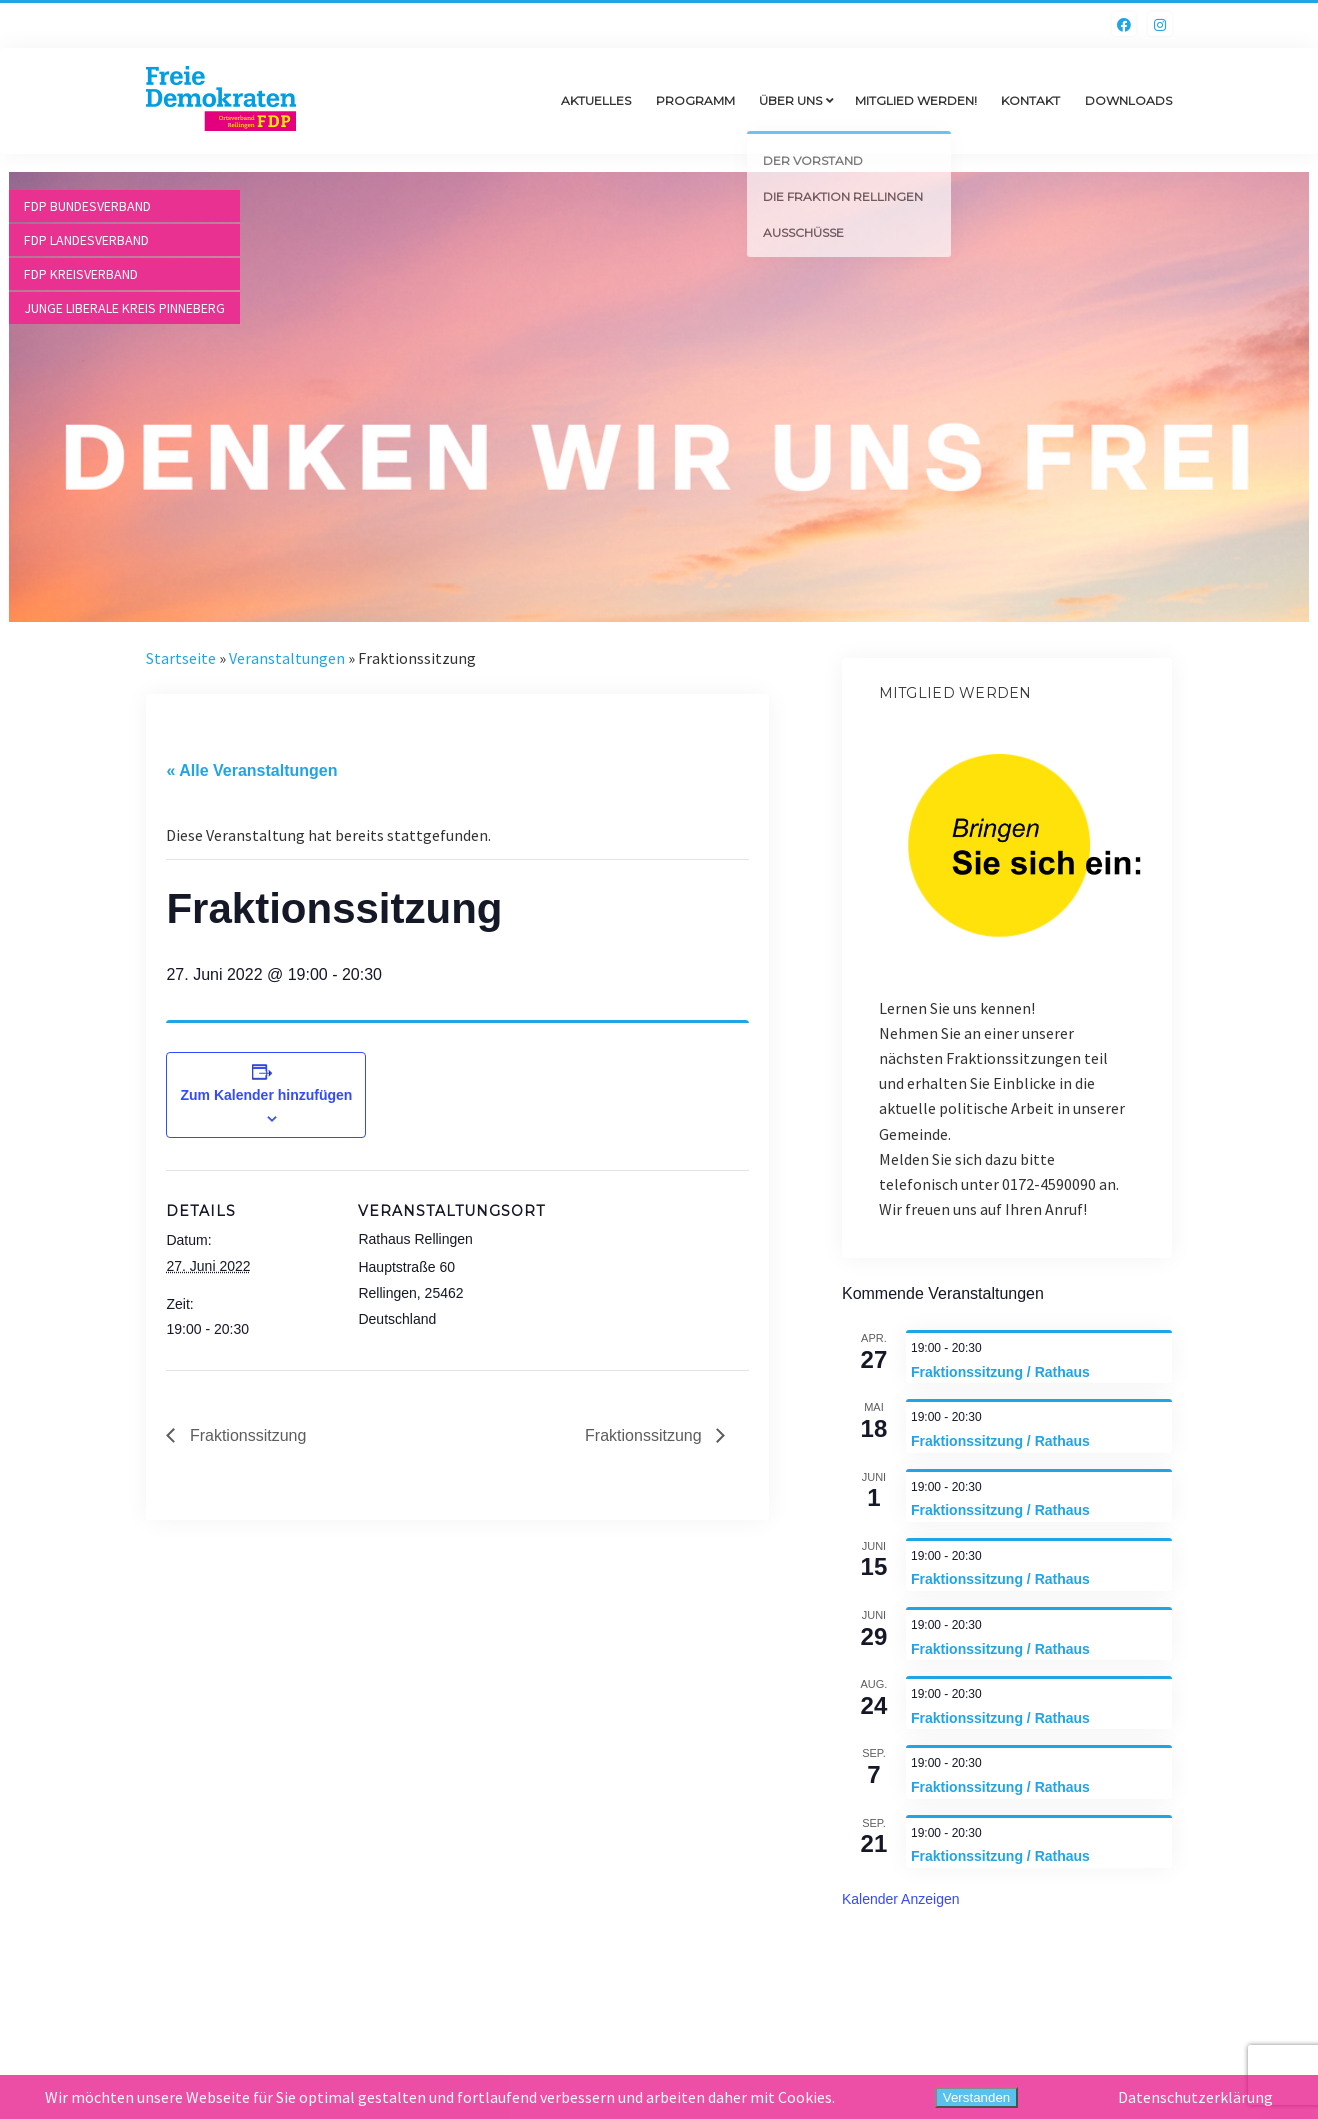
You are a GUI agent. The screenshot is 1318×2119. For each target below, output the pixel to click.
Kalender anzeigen (901, 1899)
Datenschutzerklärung (1195, 2097)
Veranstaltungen (287, 658)
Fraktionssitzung (245, 1435)
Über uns (790, 100)
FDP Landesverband (86, 240)
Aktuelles (596, 100)
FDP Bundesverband (87, 206)
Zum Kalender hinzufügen (267, 1095)
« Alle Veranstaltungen (251, 770)
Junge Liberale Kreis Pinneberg (124, 308)
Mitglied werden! (916, 100)
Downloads (1128, 100)
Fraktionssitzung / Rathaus (1000, 1372)
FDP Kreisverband (81, 274)
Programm (695, 100)
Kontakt (1030, 100)
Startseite (181, 658)
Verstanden (976, 2097)
